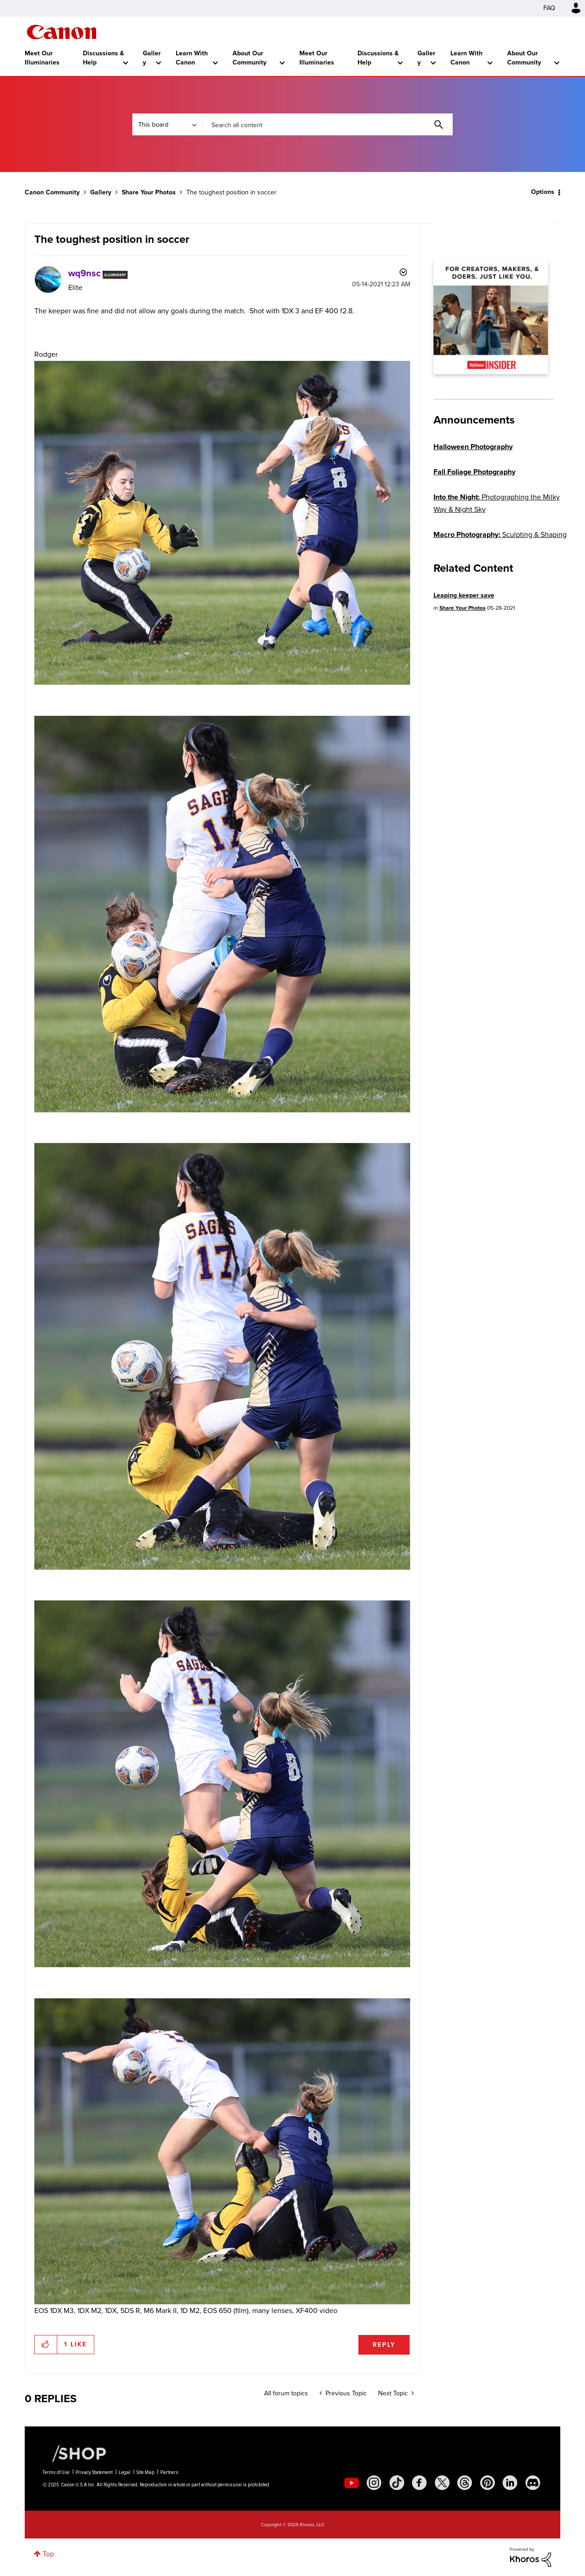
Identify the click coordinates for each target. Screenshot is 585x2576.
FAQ (549, 8)
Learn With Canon (192, 57)
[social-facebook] (419, 2482)
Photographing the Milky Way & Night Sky (496, 503)
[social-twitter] (442, 2482)
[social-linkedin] (510, 2482)
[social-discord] (532, 2482)
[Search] (327, 124)
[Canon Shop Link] (75, 2453)
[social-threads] (464, 2482)
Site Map (145, 2472)
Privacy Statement (94, 2472)
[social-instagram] (374, 2482)
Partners (169, 2472)
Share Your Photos (149, 192)
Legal (124, 2472)
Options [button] (542, 192)
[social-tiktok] (397, 2482)
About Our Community (249, 57)
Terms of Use (56, 2472)
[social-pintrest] (487, 2482)
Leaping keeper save (463, 595)
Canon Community (61, 32)
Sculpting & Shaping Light (500, 540)
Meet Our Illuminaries (42, 57)
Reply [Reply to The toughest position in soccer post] (384, 2345)
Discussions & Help (103, 57)
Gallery (152, 57)
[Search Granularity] (167, 124)
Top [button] (48, 2554)
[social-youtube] (351, 2482)
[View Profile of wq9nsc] (84, 273)
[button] (46, 2344)
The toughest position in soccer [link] (231, 192)
